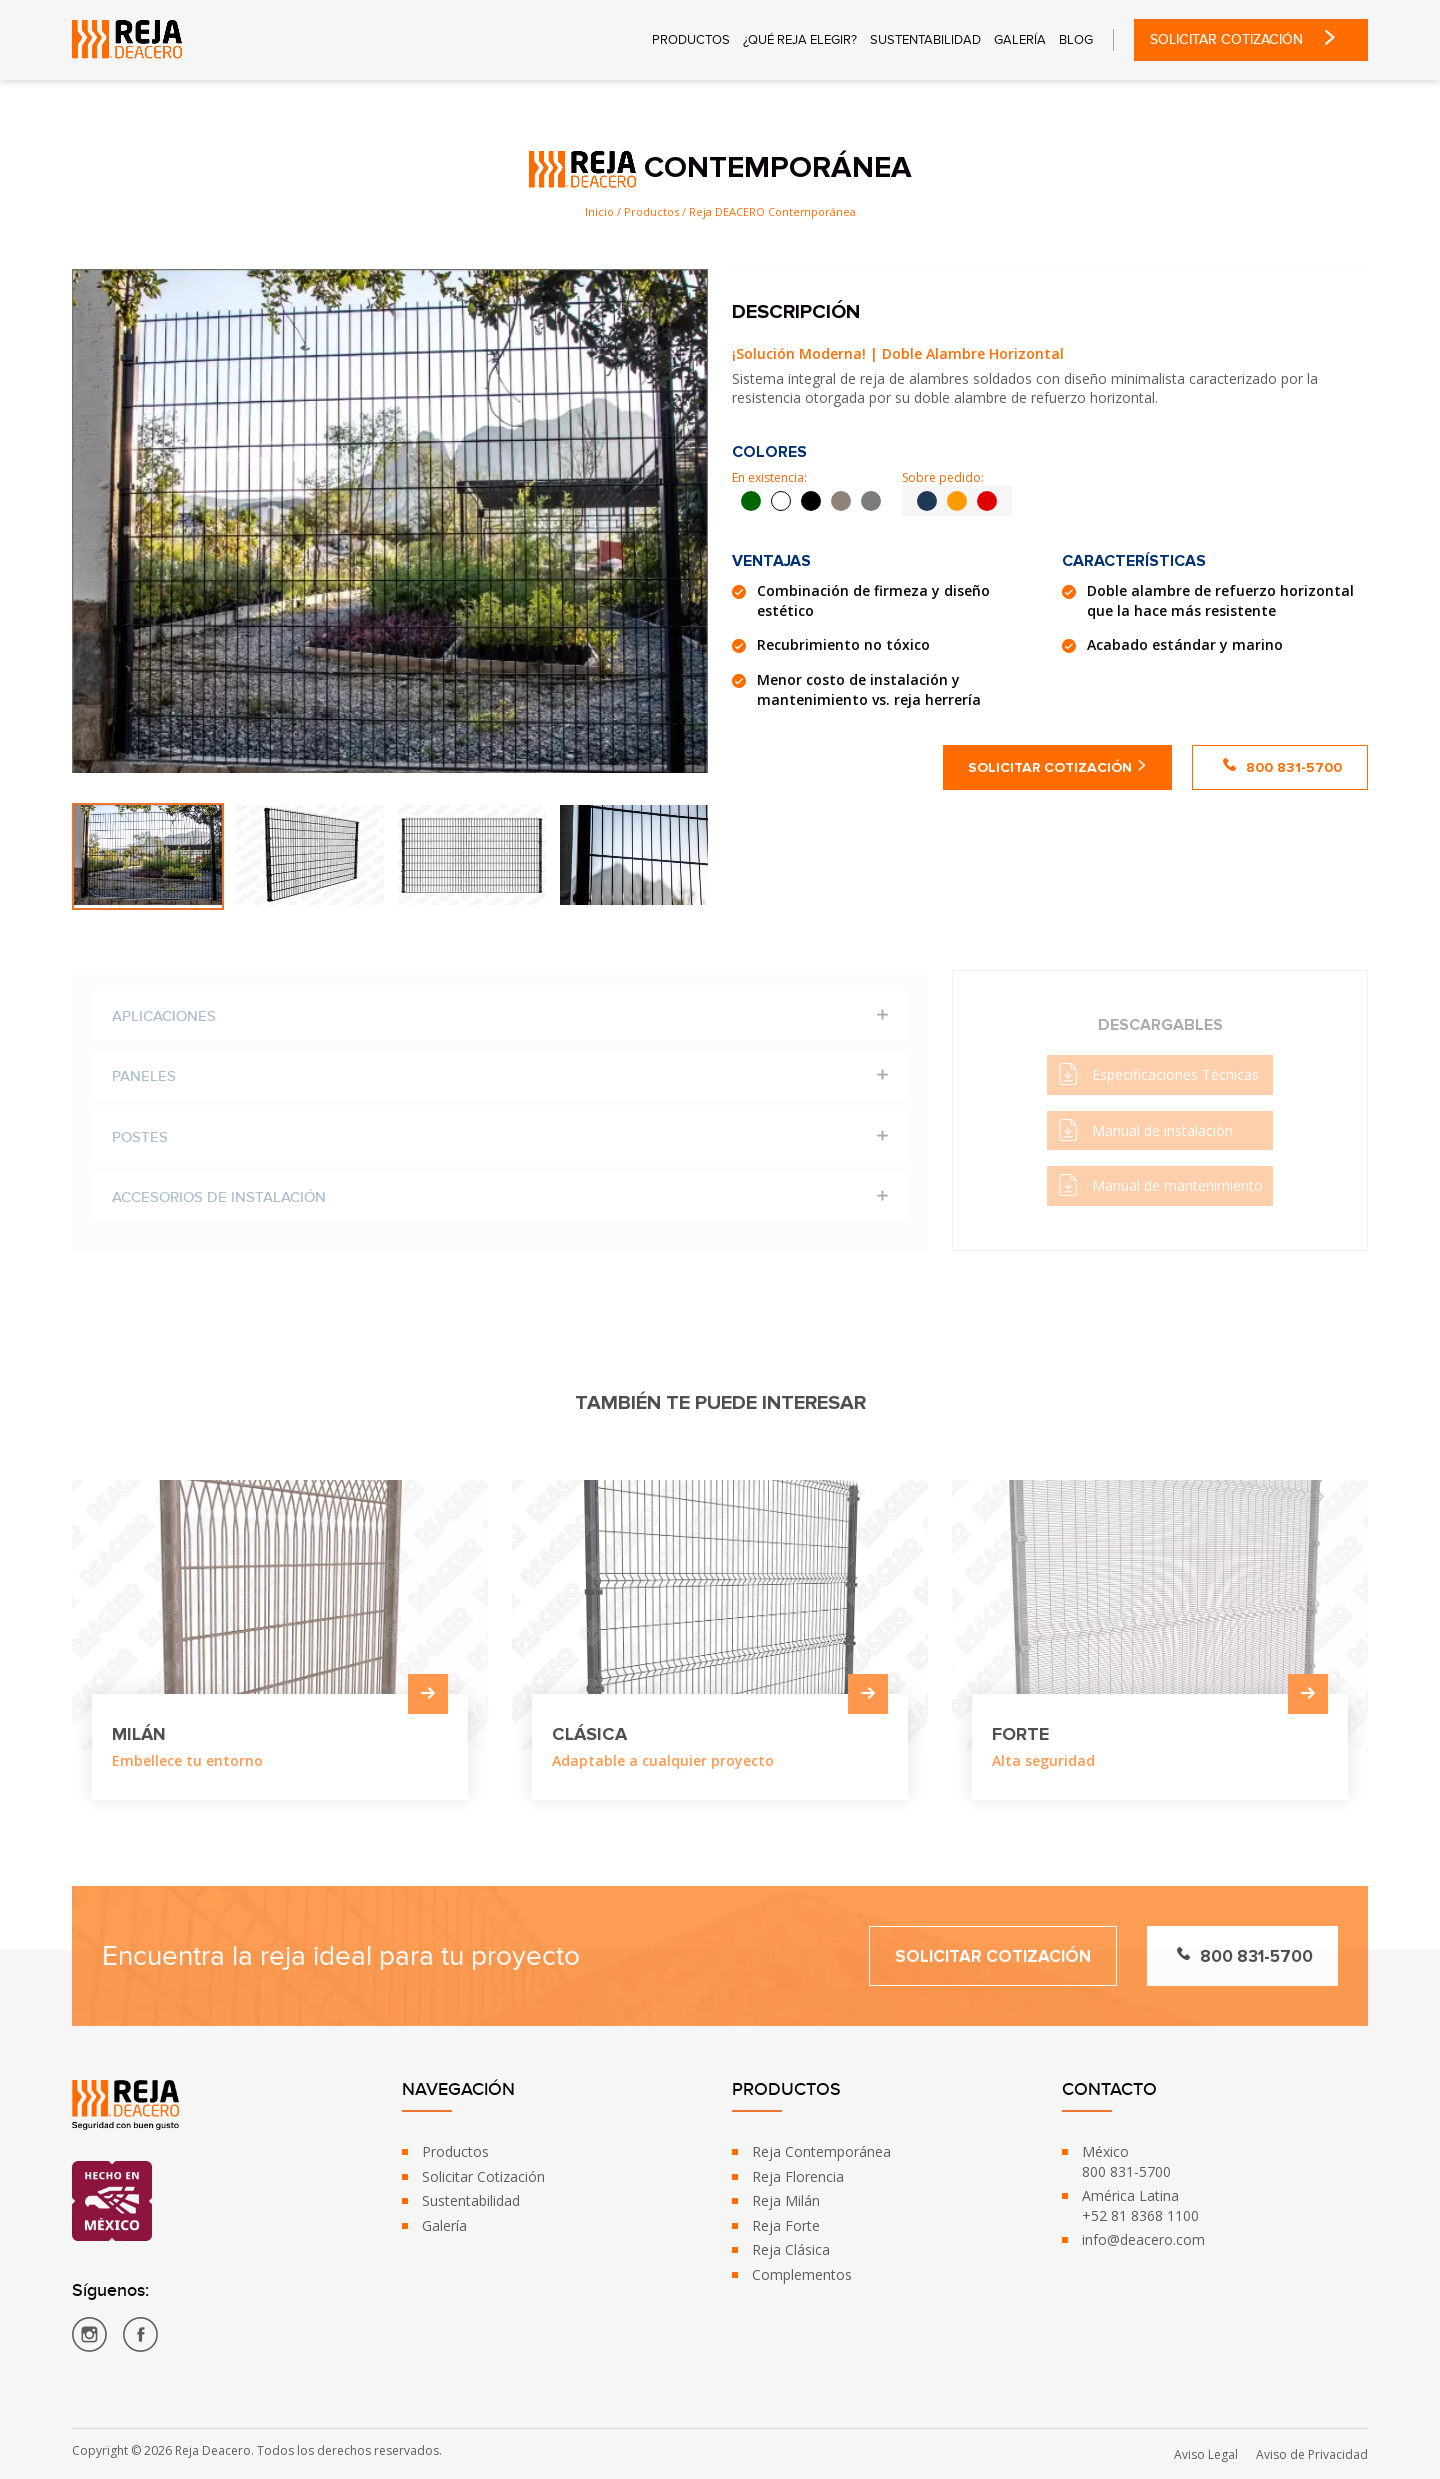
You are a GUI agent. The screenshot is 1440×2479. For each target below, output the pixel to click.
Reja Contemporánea (821, 2151)
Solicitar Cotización (1251, 40)
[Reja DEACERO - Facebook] (140, 2338)
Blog (1076, 40)
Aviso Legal (1206, 2454)
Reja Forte (786, 2225)
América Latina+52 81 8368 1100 (1140, 2205)
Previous (52, 856)
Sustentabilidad (925, 40)
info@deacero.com (1143, 2239)
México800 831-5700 (1126, 2161)
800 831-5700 (1282, 768)
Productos (691, 40)
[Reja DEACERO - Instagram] (89, 2338)
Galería (1020, 40)
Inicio (599, 211)
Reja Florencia (798, 2176)
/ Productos (648, 211)
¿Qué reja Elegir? (800, 40)
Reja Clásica (791, 2249)
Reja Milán (786, 2200)
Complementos (802, 2274)
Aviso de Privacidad (1312, 2454)
